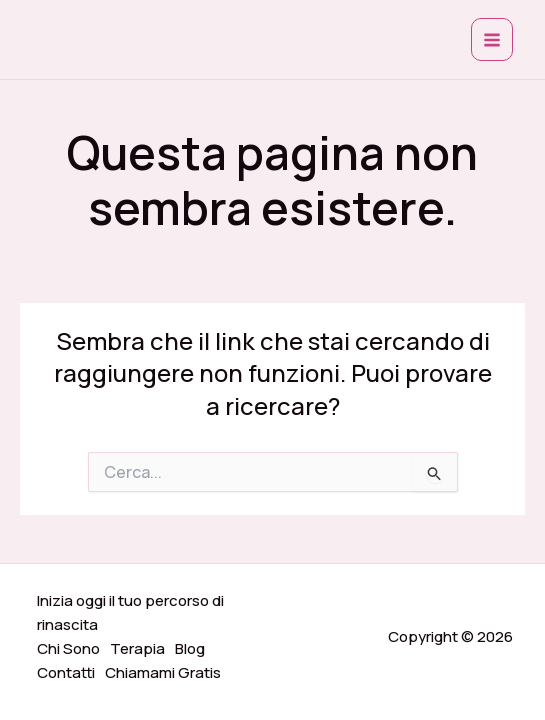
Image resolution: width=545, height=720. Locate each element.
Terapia (137, 648)
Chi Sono (68, 648)
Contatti (66, 672)
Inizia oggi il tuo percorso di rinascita (130, 612)
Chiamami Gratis (163, 672)
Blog (190, 648)
